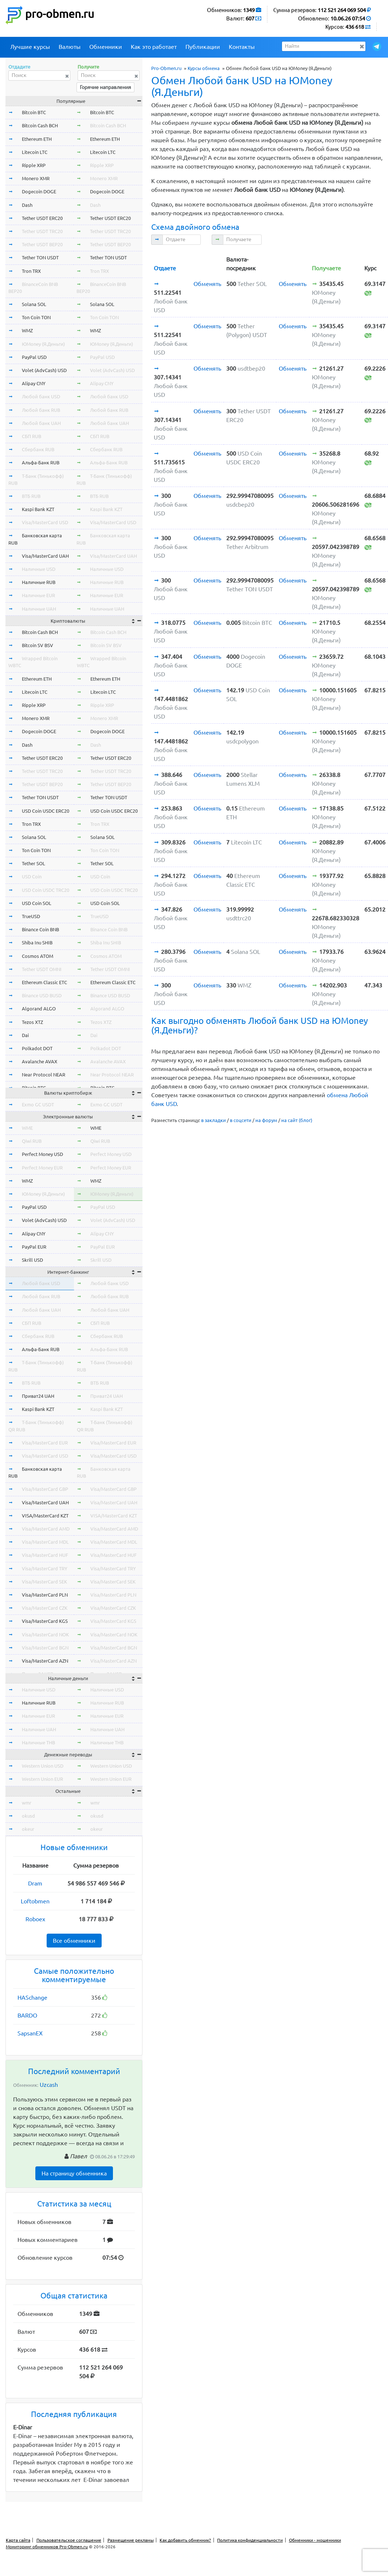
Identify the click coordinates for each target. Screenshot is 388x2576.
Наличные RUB (38, 582)
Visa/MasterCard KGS (45, 1621)
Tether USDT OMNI (42, 969)
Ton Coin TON (36, 317)
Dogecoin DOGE (39, 191)
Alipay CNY (34, 383)
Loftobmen (35, 1901)
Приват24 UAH (38, 1396)
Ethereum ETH (37, 139)
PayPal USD (34, 357)
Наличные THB (38, 1742)
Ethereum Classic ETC (44, 982)
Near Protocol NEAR (43, 1074)
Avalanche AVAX (39, 1061)
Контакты (242, 46)
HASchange (32, 1997)
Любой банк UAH (41, 423)
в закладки (213, 1120)
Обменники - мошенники (315, 2540)
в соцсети (240, 1120)
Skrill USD (32, 1259)
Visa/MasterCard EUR (45, 1442)
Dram (35, 1883)
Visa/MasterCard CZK (44, 1607)
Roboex (35, 1919)
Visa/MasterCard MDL (45, 1541)
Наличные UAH (39, 608)
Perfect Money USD (42, 1154)
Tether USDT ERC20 (42, 218)
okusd (28, 1815)
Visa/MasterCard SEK (44, 1581)
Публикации (202, 46)
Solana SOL (34, 304)
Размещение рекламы (130, 2540)
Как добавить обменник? (185, 2540)
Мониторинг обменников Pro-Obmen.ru (47, 2546)
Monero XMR (36, 178)
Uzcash (49, 2084)
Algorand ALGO (39, 1008)
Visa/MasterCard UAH (45, 555)
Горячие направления (105, 87)
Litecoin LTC (34, 152)
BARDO (27, 2015)
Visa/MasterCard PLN (45, 1594)
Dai (25, 1035)
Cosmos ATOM (37, 956)
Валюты (70, 46)
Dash (27, 205)
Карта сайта (18, 2540)
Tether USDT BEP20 (42, 244)
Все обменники (74, 1940)
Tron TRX (31, 271)
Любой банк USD (41, 396)
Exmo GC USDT (38, 1104)
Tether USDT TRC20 (42, 231)
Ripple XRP (34, 165)
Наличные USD (38, 569)
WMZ (27, 330)
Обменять (207, 284)
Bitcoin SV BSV (37, 645)
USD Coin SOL (36, 903)
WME (27, 1127)
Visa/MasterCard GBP (45, 1489)
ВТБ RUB (31, 496)
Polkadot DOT (37, 1048)
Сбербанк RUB (38, 449)
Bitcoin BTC (34, 112)
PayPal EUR (34, 1246)
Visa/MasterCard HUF (45, 1555)
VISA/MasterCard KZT (45, 1515)
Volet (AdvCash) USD (44, 370)
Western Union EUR (42, 1779)
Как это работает (154, 46)
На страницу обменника (74, 2173)
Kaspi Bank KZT (38, 509)
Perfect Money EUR (42, 1167)
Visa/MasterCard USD (45, 522)
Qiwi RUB (32, 1141)
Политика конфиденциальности (250, 2540)
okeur (28, 1829)
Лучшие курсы (30, 46)
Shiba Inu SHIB (37, 942)
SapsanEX (30, 2033)
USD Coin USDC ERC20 (45, 810)
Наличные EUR (38, 595)
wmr (26, 1802)
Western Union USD (42, 1765)
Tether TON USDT (40, 257)
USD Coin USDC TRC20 (45, 890)
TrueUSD (31, 916)
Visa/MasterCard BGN (45, 1647)
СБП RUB (31, 436)
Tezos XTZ (32, 1022)
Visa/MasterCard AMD (46, 1528)
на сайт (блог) (296, 1120)
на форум (266, 1120)
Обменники (105, 46)
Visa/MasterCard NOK (45, 1634)
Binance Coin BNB (40, 929)
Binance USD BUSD (42, 995)
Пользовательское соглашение (68, 2540)
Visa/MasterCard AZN (45, 1660)
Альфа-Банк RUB (40, 462)
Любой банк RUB (41, 410)
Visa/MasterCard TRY (44, 1568)
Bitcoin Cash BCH (40, 125)
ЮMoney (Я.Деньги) (43, 344)
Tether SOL (33, 863)
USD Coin (32, 876)
